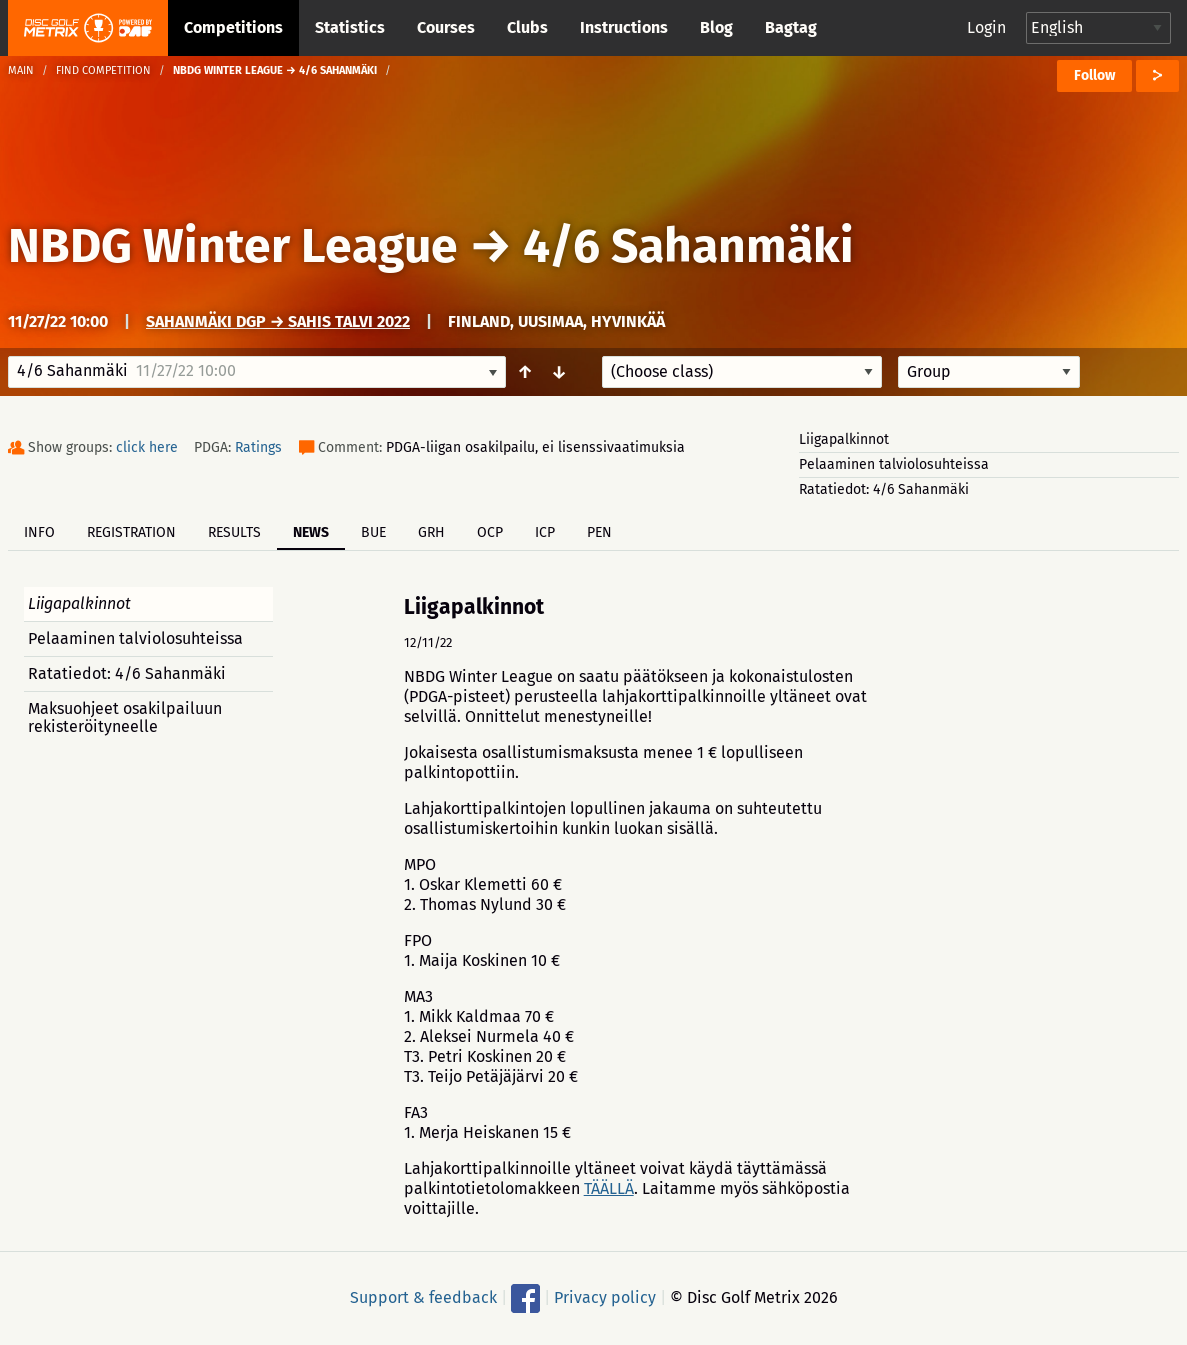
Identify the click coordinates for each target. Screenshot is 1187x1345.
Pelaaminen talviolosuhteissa (894, 464)
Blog (716, 27)
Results (234, 532)
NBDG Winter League (233, 246)
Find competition (103, 70)
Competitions (233, 27)
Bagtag (791, 27)
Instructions (624, 27)
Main (21, 70)
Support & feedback (423, 1297)
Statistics (350, 27)
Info (39, 532)
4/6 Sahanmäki (688, 246)
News (311, 532)
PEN (599, 532)
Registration (131, 532)
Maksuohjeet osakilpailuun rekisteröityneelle (125, 717)
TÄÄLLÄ (609, 1188)
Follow (1094, 75)
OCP (490, 532)
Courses (446, 27)
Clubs (527, 27)
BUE (373, 532)
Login (986, 27)
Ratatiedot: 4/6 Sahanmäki (884, 489)
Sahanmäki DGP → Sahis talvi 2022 (278, 321)
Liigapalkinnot (844, 439)
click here (147, 447)
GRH (431, 532)
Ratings (258, 447)
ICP (545, 532)
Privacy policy (605, 1297)
